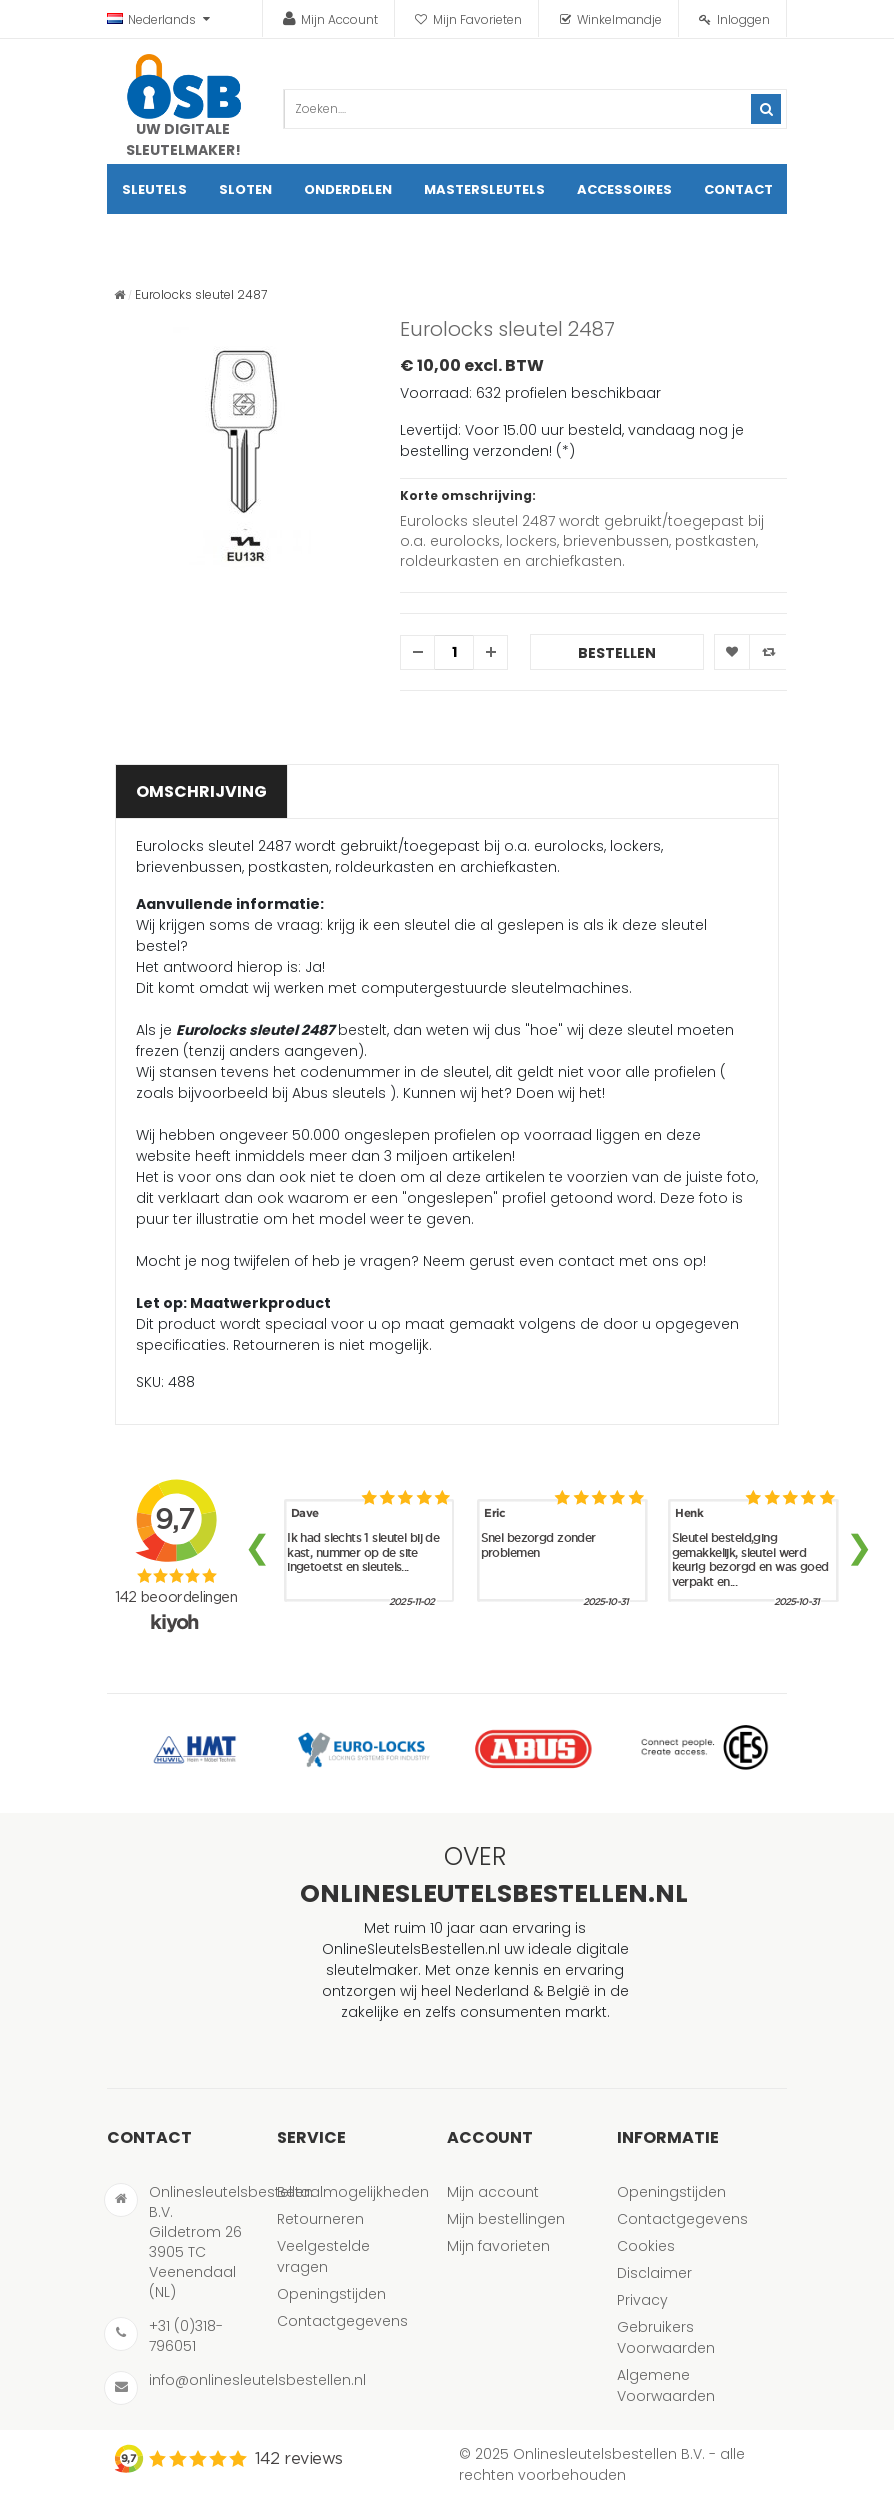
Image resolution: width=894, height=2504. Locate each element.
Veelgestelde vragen (323, 2256)
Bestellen (617, 653)
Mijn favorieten (498, 2246)
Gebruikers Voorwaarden (666, 2337)
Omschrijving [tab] (201, 791)
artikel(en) (746, 239)
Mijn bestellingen (506, 2219)
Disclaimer (654, 2273)
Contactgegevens (342, 2321)
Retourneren (320, 2219)
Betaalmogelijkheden (353, 2192)
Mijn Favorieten (477, 19)
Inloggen (743, 19)
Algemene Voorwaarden (666, 2385)
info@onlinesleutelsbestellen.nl (257, 2380)
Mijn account (493, 2192)
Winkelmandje (619, 19)
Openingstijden (331, 2294)
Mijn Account (339, 19)
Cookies (646, 2246)
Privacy (642, 2300)
